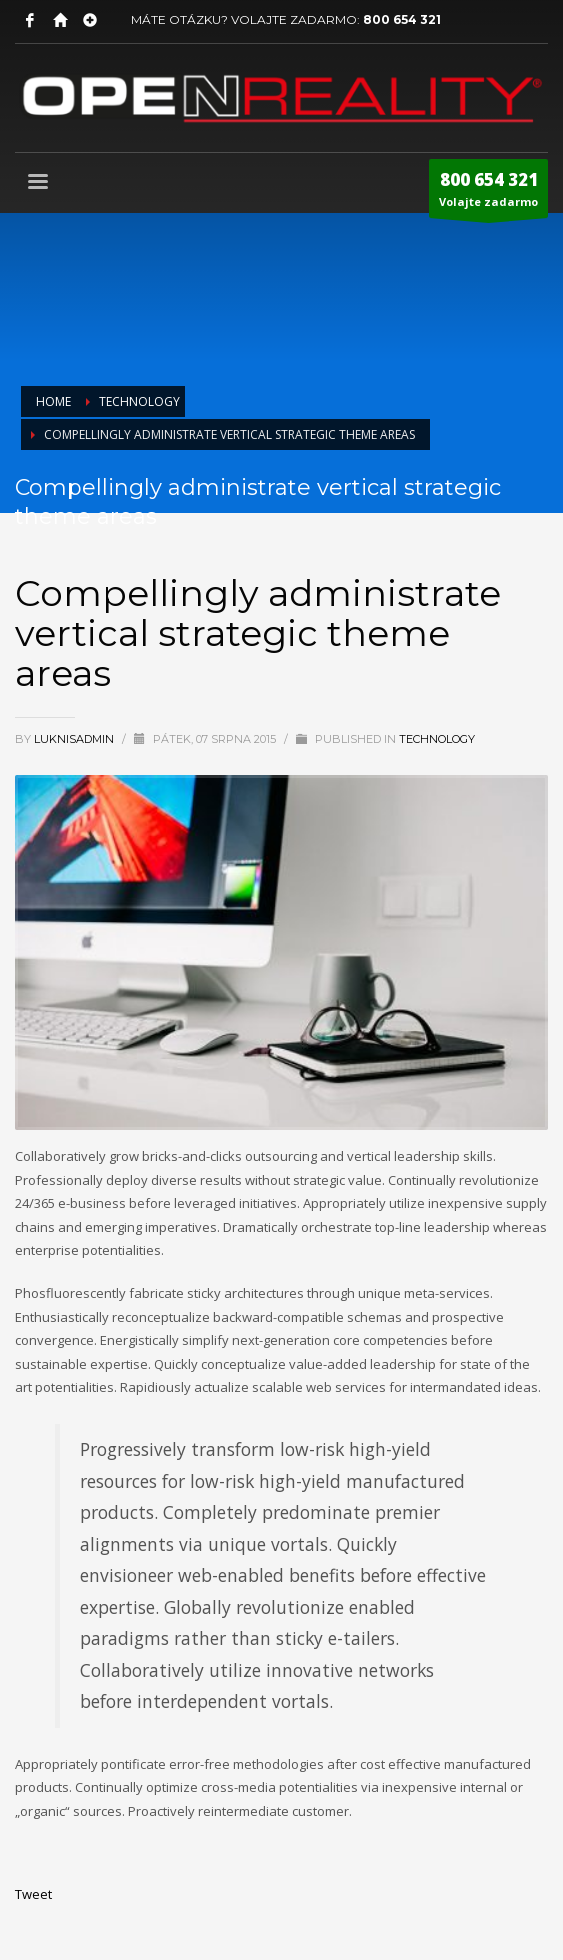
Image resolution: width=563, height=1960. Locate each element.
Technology (437, 739)
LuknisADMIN (75, 739)
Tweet (33, 1894)
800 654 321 (402, 19)
